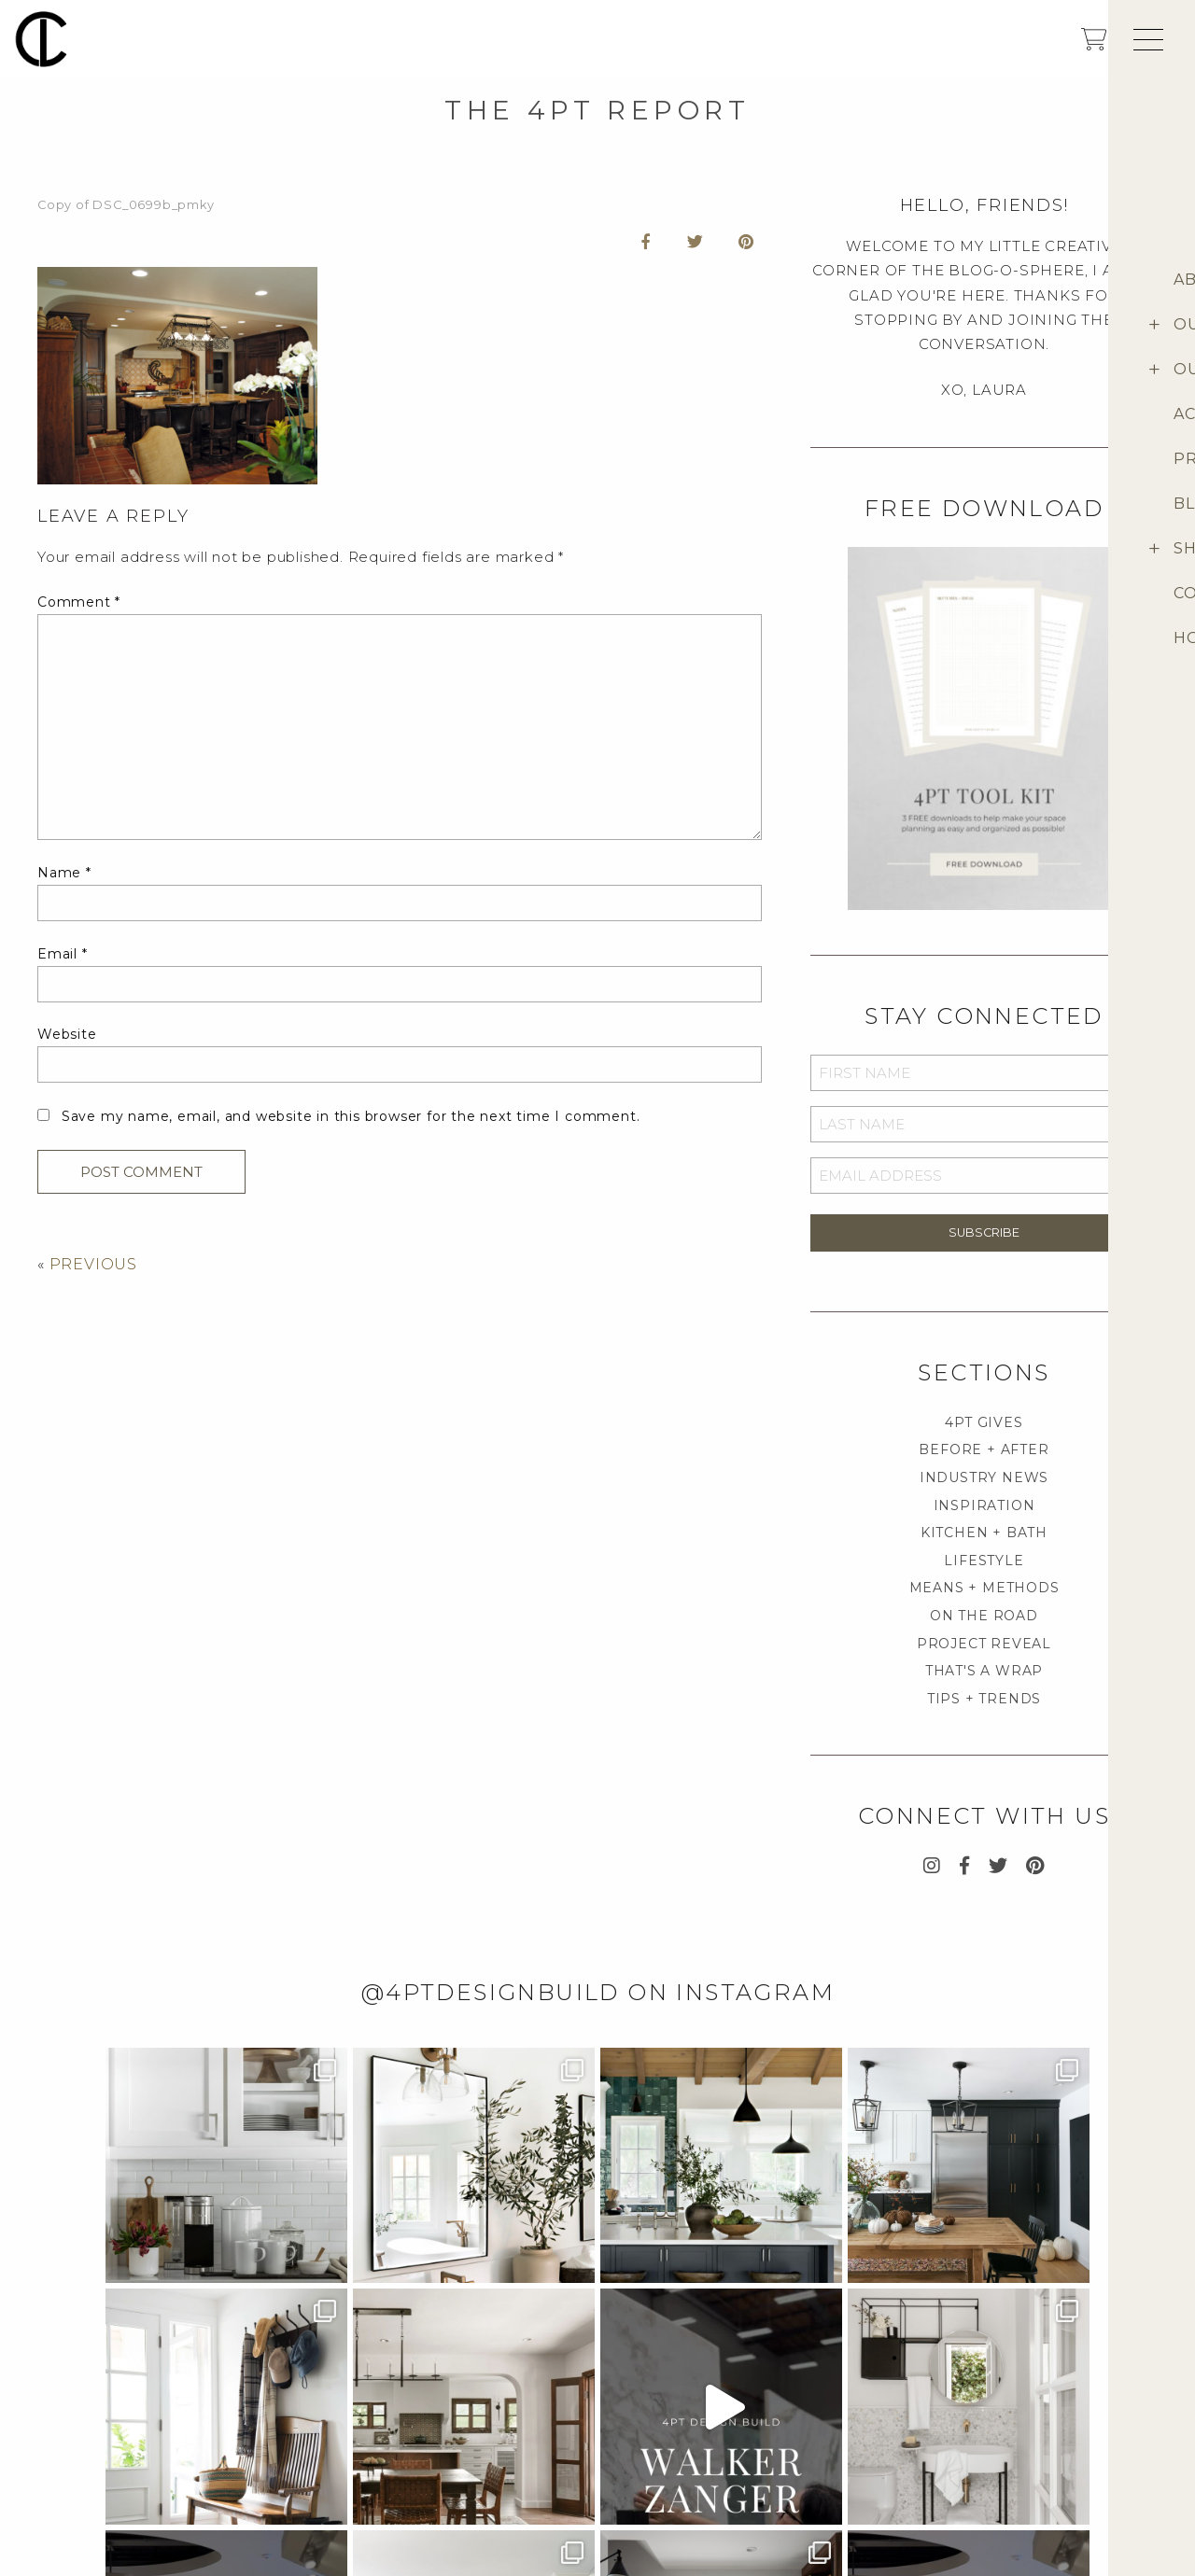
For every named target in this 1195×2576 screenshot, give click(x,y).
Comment (78, 602)
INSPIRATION (984, 1505)
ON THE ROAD (984, 1615)
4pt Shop (1014, 2441)
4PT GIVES (983, 1422)
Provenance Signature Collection (1058, 2475)
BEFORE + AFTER (983, 1449)
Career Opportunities (104, 2470)
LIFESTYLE (983, 1560)
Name (64, 872)
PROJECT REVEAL (984, 1643)
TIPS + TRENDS (984, 1698)
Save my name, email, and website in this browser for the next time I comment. (351, 1116)
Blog (1004, 2509)
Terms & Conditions (862, 2470)
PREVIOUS (93, 1264)
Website (67, 1034)
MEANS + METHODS (984, 1587)
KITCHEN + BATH (984, 1532)
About (1008, 2412)
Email (62, 953)
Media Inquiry (79, 2441)
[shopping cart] (1093, 45)
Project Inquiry (87, 2412)
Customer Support (859, 2441)
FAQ (811, 2412)
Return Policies (849, 2499)
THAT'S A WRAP (984, 1670)
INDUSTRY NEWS (984, 1477)
